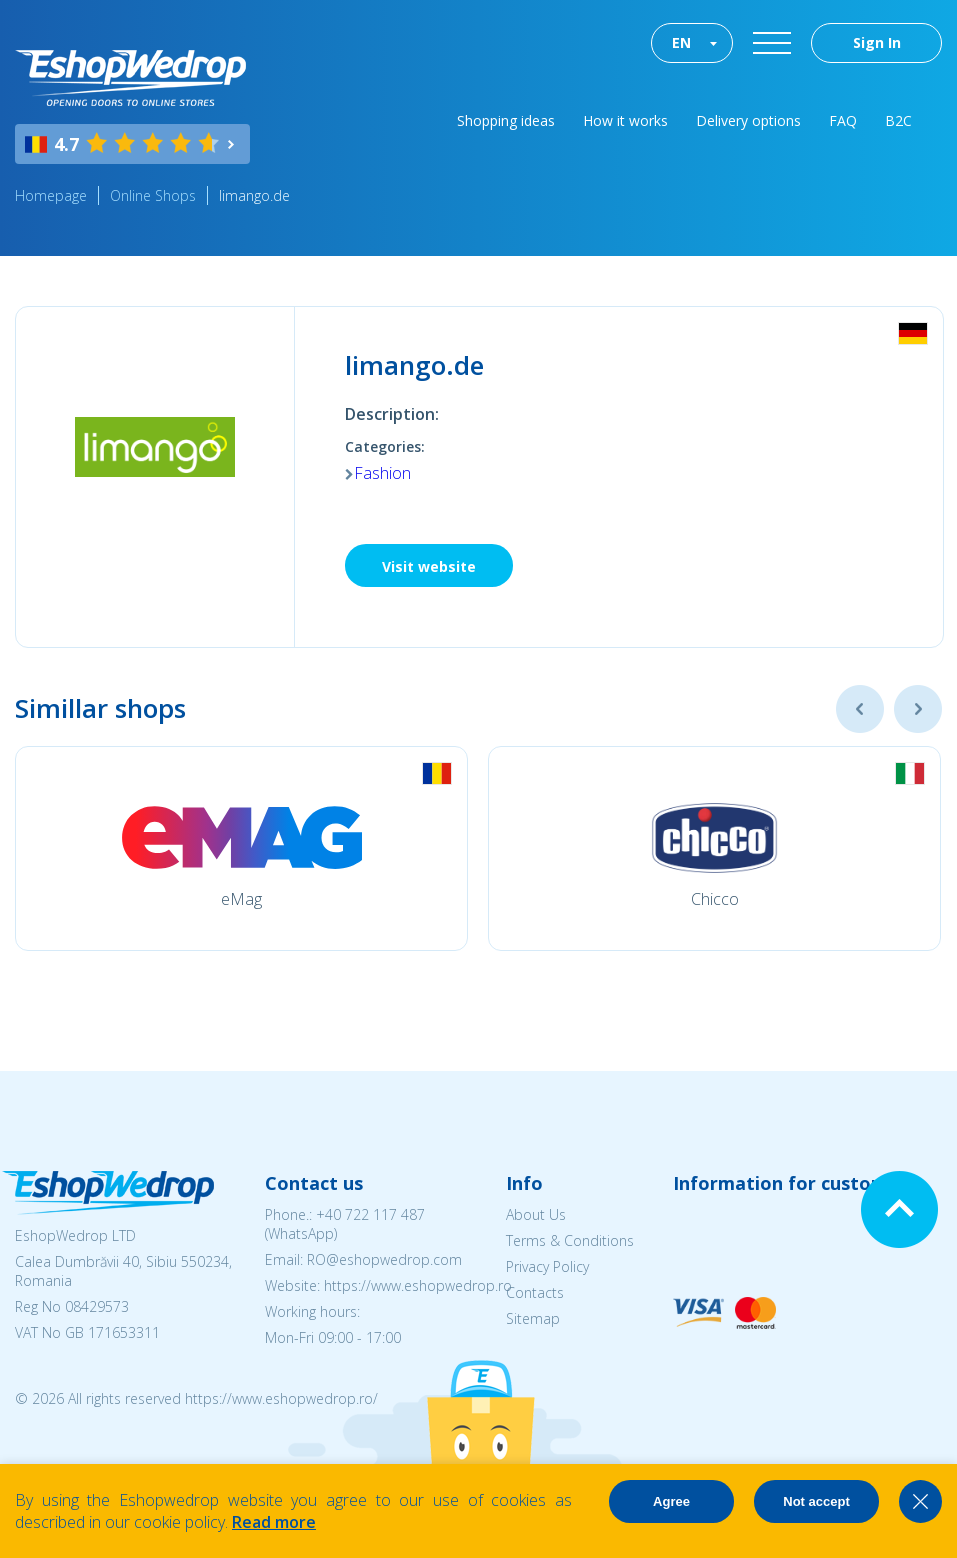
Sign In (877, 42)
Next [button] (918, 709)
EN (681, 42)
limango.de (254, 195)
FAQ (843, 120)
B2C (898, 120)
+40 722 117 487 (370, 1214)
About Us (536, 1214)
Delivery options (748, 120)
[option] (241, 848)
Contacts (535, 1292)
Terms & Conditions (570, 1240)
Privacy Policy (547, 1266)
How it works (625, 120)
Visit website (429, 566)
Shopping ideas (506, 120)
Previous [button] (860, 709)
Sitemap (533, 1318)
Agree (671, 1501)
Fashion (382, 473)
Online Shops (153, 195)
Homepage (51, 195)
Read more (274, 1522)
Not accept (816, 1501)
